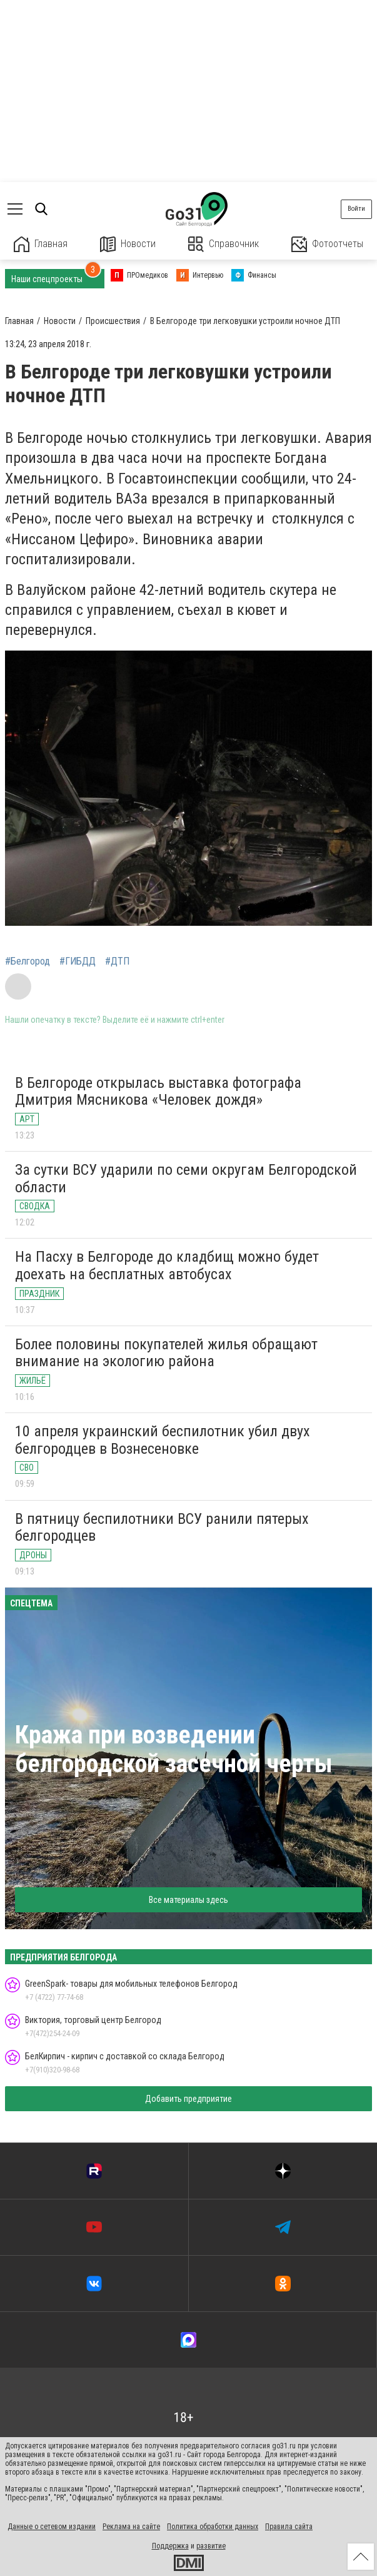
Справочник (223, 244)
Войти (356, 209)
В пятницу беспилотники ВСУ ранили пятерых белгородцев (162, 1527)
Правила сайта (289, 2526)
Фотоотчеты (327, 244)
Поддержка (170, 2546)
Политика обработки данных (212, 2526)
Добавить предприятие (188, 2099)
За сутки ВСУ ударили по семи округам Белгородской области (186, 1178)
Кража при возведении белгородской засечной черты (174, 1749)
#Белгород (27, 961)
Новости (128, 244)
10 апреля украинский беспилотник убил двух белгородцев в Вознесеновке (162, 1440)
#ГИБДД (77, 961)
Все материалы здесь (188, 1900)
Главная (41, 244)
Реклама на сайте (131, 2526)
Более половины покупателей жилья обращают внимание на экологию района (166, 1353)
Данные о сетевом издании (52, 2526)
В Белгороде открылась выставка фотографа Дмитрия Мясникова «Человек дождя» (158, 1091)
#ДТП (117, 961)
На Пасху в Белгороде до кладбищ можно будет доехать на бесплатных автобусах (167, 1265)
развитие (211, 2546)
